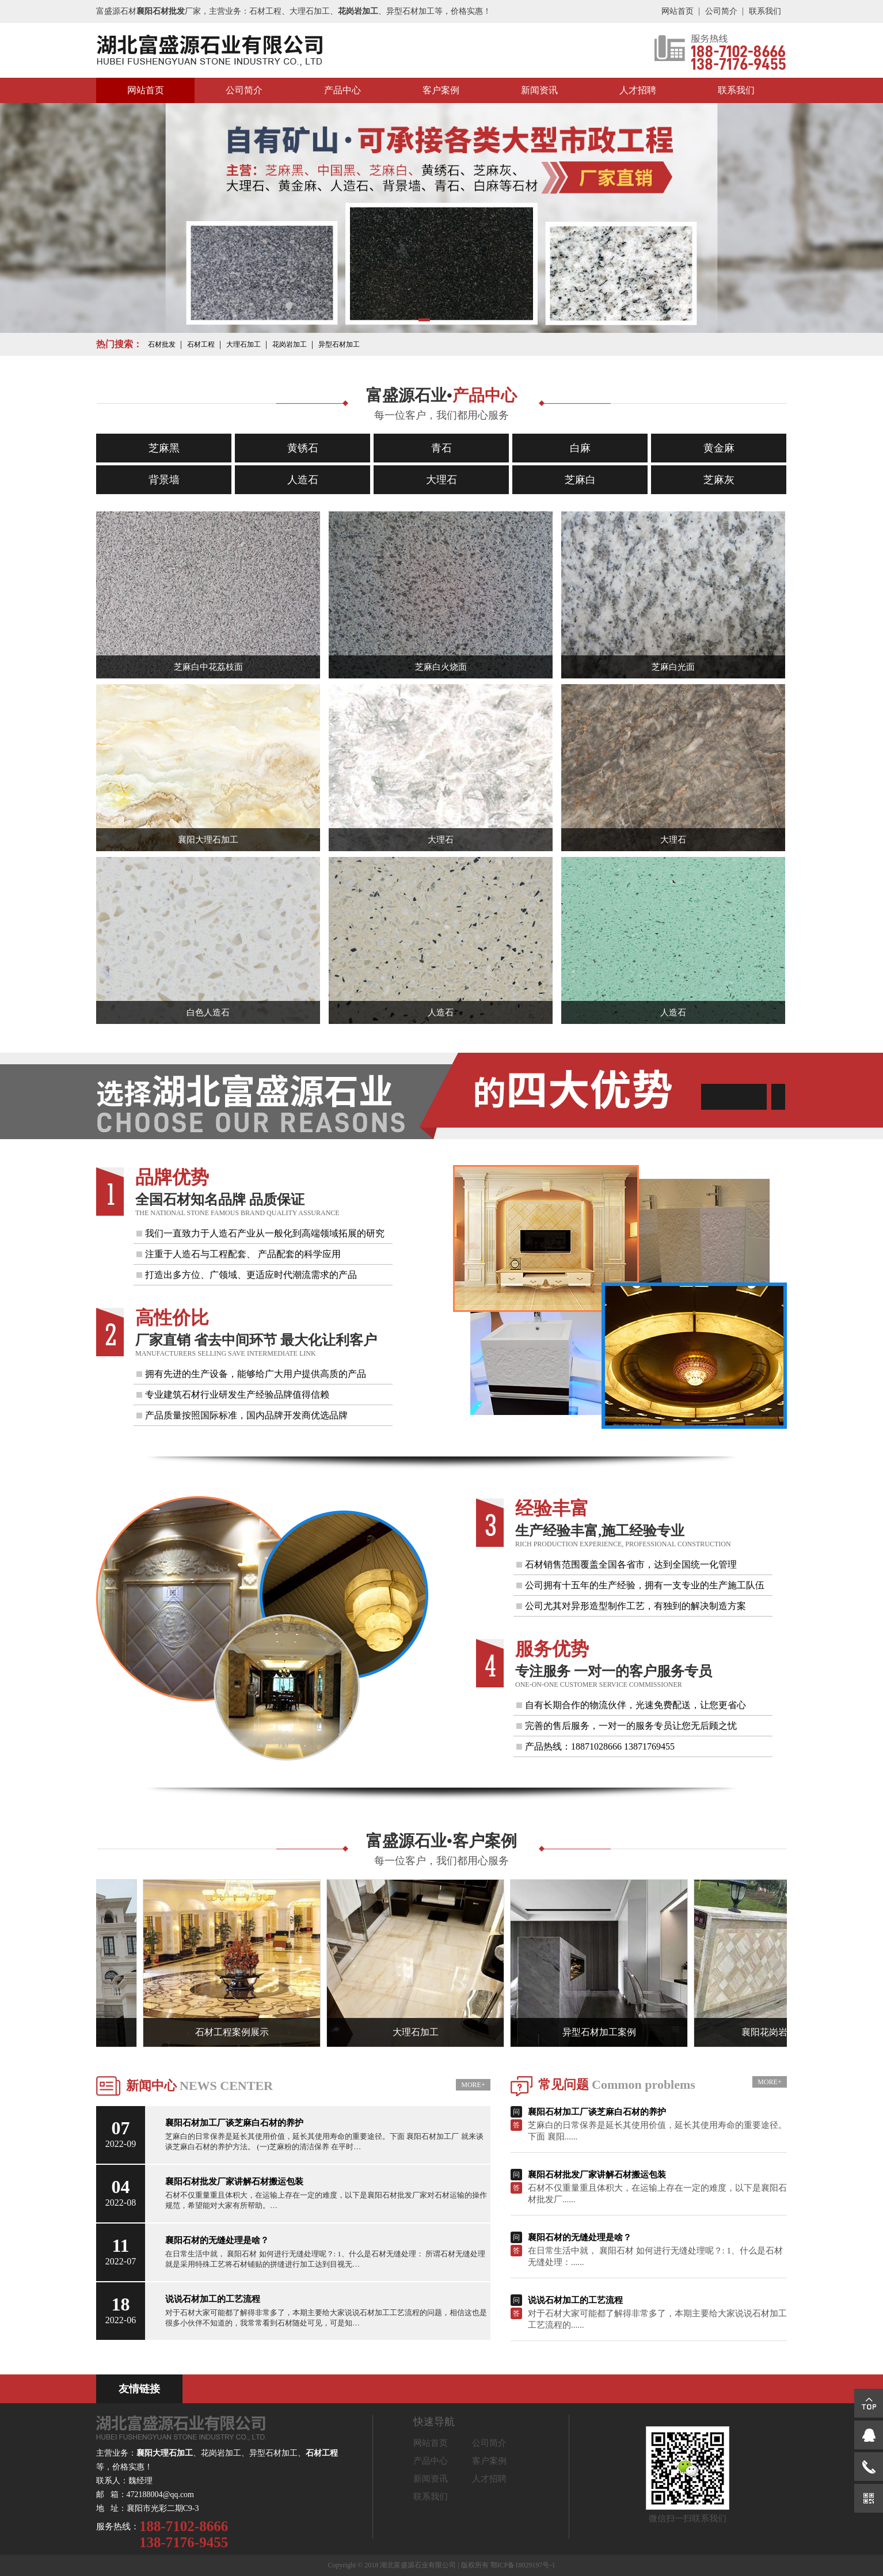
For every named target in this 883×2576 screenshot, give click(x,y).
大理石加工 (243, 344)
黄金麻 (718, 448)
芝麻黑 (164, 448)
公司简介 (721, 11)
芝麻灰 (718, 479)
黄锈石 (302, 448)
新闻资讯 (539, 90)
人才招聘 (637, 90)
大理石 (441, 479)
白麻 (580, 448)
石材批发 (162, 344)
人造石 (302, 479)
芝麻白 (580, 479)
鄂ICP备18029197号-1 (522, 2565)
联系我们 (765, 11)
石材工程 (201, 344)
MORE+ (473, 2085)
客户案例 (441, 90)
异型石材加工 (339, 344)
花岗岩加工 (289, 344)
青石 (441, 448)
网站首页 (677, 11)
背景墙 (164, 479)
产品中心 (342, 90)
